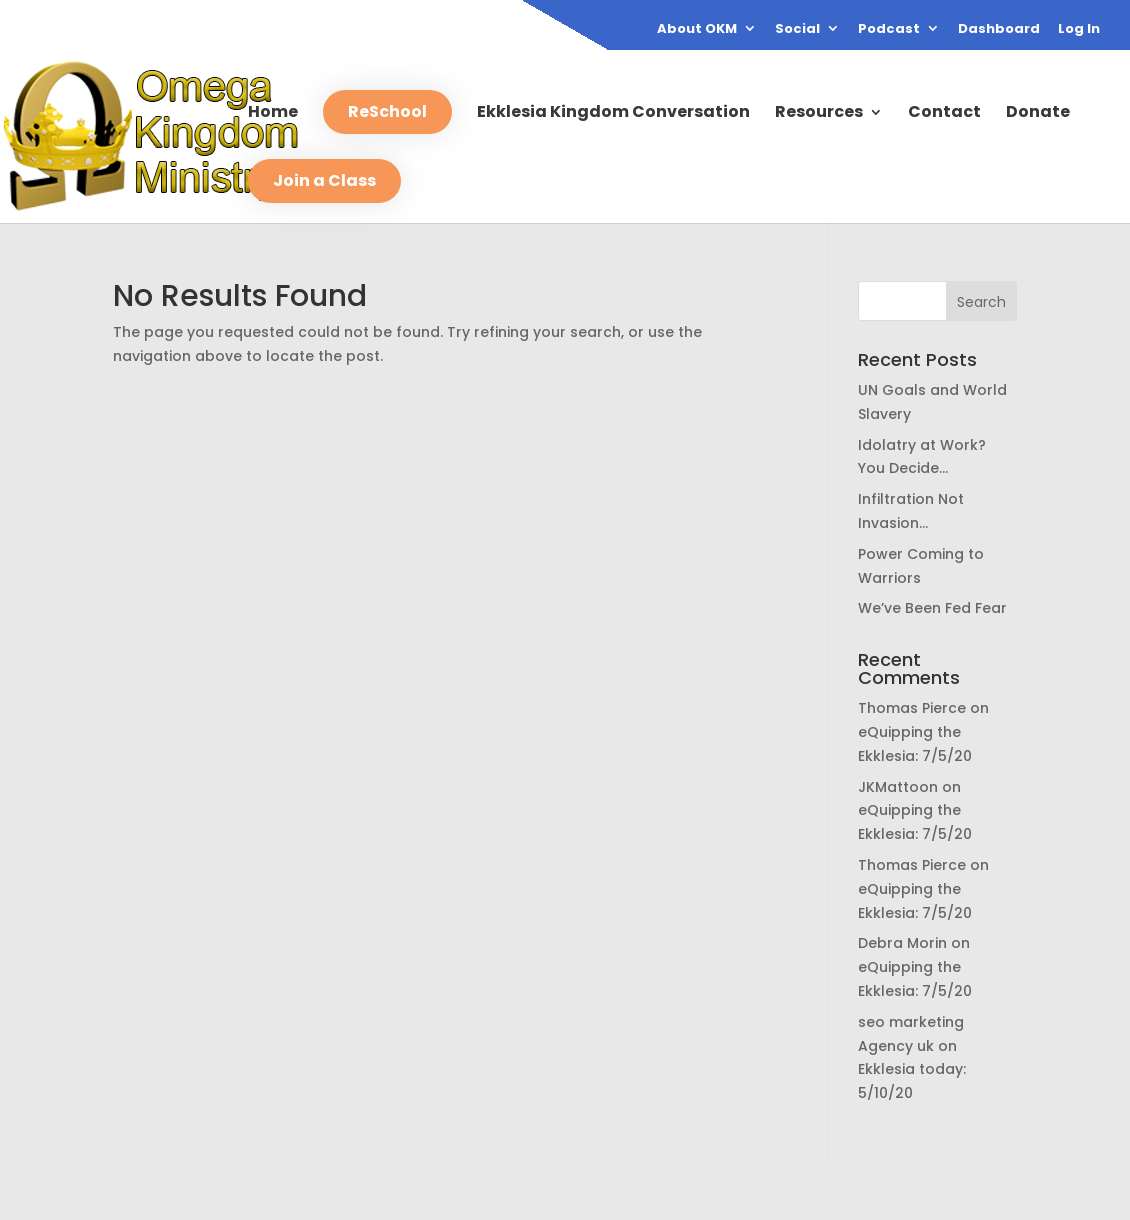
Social (797, 30)
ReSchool (387, 111)
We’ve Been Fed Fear (932, 608)
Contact (944, 114)
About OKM (697, 30)
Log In (1079, 30)
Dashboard (999, 30)
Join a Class (324, 180)
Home (273, 114)
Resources (819, 114)
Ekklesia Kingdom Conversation (613, 114)
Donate (1038, 114)
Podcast (889, 30)
